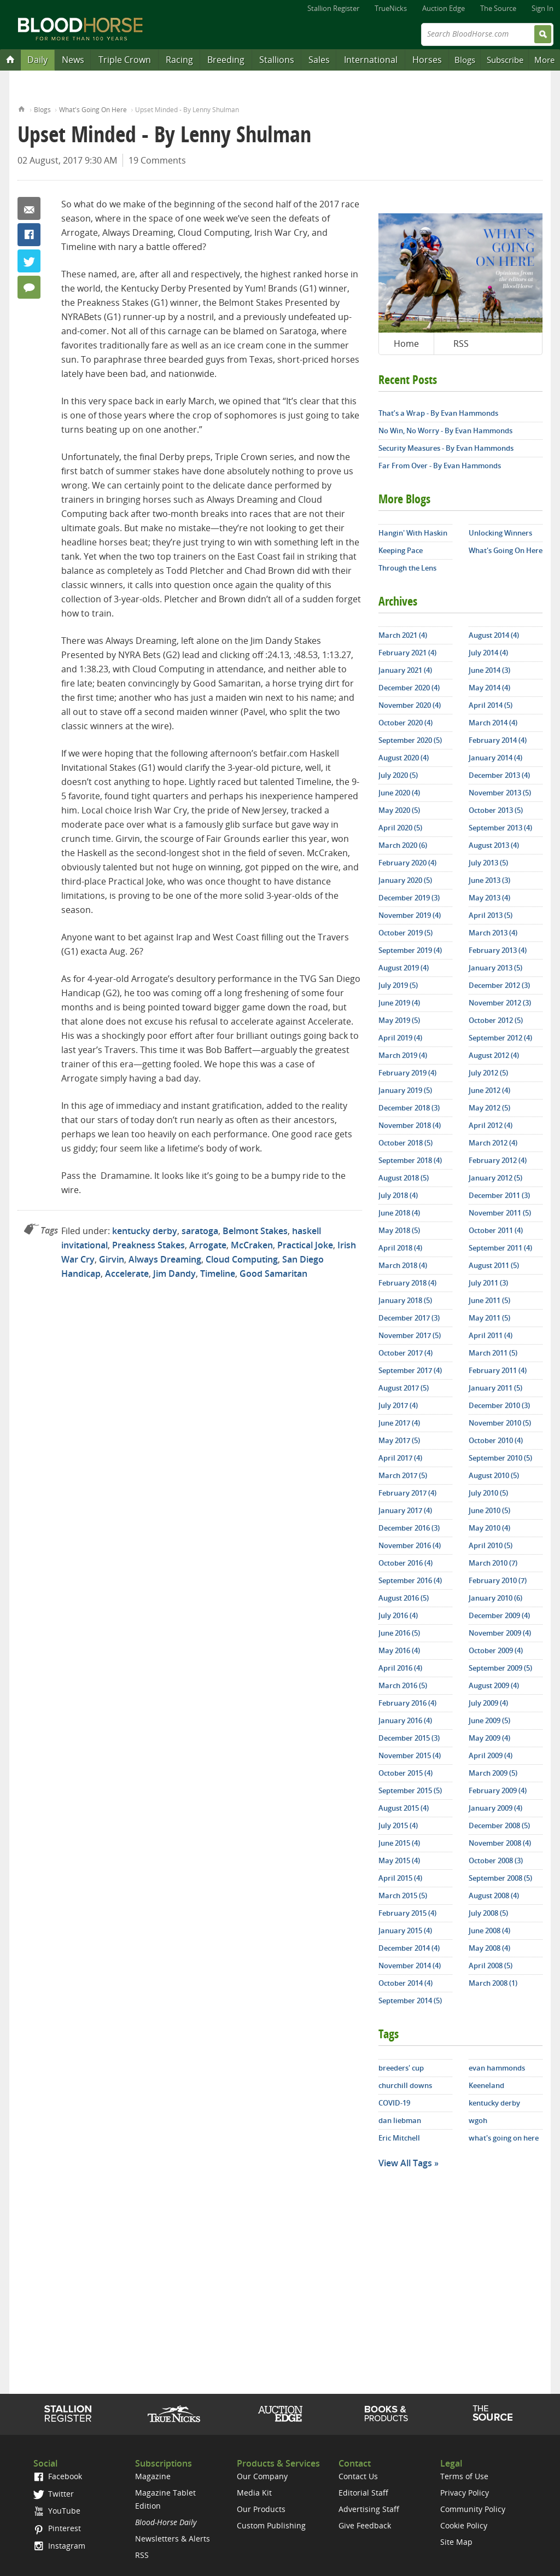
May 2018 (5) (399, 1230)
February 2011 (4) (498, 1370)
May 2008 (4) (489, 1948)
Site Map (456, 2542)
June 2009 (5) (489, 1720)
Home (22, 108)
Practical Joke (305, 1245)
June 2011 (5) (489, 1300)
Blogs (464, 59)
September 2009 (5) (500, 1668)
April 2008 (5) (490, 1965)
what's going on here (504, 2138)
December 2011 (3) (499, 1195)
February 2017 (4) (407, 1493)
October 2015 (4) (405, 1773)
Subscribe (505, 59)
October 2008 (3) (496, 1860)
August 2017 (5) (403, 1388)
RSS (461, 344)
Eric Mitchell (399, 2138)
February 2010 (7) (498, 1580)
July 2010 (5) (488, 1493)
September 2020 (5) (410, 740)
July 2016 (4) (398, 1615)
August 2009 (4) (494, 1685)
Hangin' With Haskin (412, 533)
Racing (179, 60)
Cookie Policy (463, 2525)
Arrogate (207, 1245)
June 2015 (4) (399, 1843)
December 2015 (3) (409, 1738)
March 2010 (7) (493, 1563)
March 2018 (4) (402, 1265)
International (371, 60)
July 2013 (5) (488, 863)
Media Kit (254, 2492)
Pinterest (57, 2528)
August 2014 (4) (494, 635)
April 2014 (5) (490, 705)
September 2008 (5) (500, 1878)
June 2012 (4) (489, 1090)
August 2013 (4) (494, 845)
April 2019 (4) (400, 1038)
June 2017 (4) (399, 1423)
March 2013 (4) (493, 933)
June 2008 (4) (489, 1930)
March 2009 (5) (493, 1773)
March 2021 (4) (402, 635)
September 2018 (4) (410, 1160)
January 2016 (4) (405, 1720)
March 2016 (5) (402, 1685)
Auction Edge (443, 8)
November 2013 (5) (500, 793)
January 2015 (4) (405, 1930)
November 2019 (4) (409, 915)
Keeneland (486, 2085)
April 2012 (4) (490, 1125)
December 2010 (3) (499, 1405)
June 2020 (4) (399, 793)
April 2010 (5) (490, 1545)
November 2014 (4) (409, 1965)
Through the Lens (407, 568)
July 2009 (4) (488, 1703)
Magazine (153, 2476)
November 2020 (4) (409, 705)
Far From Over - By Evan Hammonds (439, 465)
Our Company (262, 2476)
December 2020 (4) (409, 688)
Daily (37, 60)
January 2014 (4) (495, 758)
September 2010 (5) (500, 1458)
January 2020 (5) (405, 880)
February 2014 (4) (498, 740)
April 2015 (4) (400, 1878)
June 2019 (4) (399, 1003)
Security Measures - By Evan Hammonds (446, 448)
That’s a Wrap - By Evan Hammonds (438, 413)
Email (29, 208)
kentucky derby (144, 1231)
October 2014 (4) (405, 1983)
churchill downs (405, 2085)
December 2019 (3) (409, 898)
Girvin (111, 1259)
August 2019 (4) (403, 968)
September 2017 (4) (410, 1370)
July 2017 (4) (398, 1405)
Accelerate (127, 1273)
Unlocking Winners (500, 533)
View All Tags (405, 2163)
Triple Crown (124, 60)
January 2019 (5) (405, 1090)
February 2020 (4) (407, 863)
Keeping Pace (400, 550)
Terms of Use (464, 2476)
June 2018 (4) (399, 1213)
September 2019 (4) (410, 950)
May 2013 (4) (489, 898)
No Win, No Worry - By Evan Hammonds (445, 430)
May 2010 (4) (489, 1528)
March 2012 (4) (493, 1143)
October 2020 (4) (405, 723)
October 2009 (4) (496, 1650)
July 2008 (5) (488, 1913)
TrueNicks (391, 8)
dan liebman (399, 2120)
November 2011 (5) (500, 1213)
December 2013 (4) (499, 775)
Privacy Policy (464, 2492)
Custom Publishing (271, 2525)
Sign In (542, 8)
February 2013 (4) (498, 950)
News (73, 60)
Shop (386, 2413)
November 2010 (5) (500, 1423)
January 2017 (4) (405, 1510)
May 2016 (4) (399, 1650)
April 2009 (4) (490, 1755)
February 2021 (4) (407, 653)
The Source (498, 8)
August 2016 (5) (403, 1598)
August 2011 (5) (494, 1265)
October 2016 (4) (405, 1563)
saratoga (200, 1231)
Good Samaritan (273, 1273)
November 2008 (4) (500, 1843)
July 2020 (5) (398, 775)
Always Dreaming (165, 1259)
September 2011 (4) (500, 1248)
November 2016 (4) (409, 1545)
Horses (427, 60)
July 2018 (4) (398, 1195)
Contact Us (358, 2476)
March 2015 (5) (402, 1895)
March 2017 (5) (402, 1475)
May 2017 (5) (399, 1440)
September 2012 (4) (500, 1038)
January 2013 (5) (495, 968)
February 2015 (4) (407, 1913)
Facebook (29, 234)
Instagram (59, 2545)
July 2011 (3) (488, 1283)
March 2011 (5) (493, 1353)
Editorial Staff (363, 2492)
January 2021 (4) (405, 670)
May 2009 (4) (489, 1738)
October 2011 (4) (496, 1230)
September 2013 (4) (500, 828)
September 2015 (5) (410, 1790)
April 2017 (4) (400, 1458)
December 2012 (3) (499, 985)
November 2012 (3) (500, 1003)
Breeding (225, 60)
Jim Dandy (174, 1273)
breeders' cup (401, 2068)
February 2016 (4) (407, 1703)
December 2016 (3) (409, 1528)
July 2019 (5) (398, 985)
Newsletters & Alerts (172, 2538)
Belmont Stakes (255, 1231)
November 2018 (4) (409, 1125)
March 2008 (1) (493, 1983)
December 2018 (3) (409, 1108)
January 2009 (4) (495, 1808)
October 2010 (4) (496, 1440)
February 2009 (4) (498, 1790)
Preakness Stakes (148, 1245)
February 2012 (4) (498, 1160)
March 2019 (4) (402, 1055)
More (544, 59)
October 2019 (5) (405, 933)
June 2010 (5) (489, 1510)
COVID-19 (394, 2103)
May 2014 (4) (489, 688)
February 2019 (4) (407, 1073)
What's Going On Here (93, 109)
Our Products (261, 2509)
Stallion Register (333, 8)
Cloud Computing (242, 1259)
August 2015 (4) (403, 1808)
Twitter (29, 260)
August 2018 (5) (403, 1178)
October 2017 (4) (405, 1353)
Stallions (276, 60)
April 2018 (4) (400, 1248)
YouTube (56, 2510)
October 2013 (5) (496, 810)
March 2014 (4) (493, 723)
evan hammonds (497, 2068)
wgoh (478, 2120)
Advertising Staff (369, 2509)
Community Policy (472, 2509)
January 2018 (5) (405, 1300)
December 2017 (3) (409, 1318)
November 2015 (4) (409, 1755)
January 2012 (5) (495, 1178)
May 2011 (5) (489, 1318)
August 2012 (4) (494, 1055)
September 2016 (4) (410, 1580)
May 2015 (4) (399, 1860)
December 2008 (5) (499, 1825)
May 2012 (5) (489, 1108)
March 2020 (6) (402, 845)
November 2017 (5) (409, 1335)
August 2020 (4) (403, 758)
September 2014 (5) (410, 2000)
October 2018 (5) (405, 1143)
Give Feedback (365, 2525)
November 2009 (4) (500, 1633)
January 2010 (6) (495, 1598)
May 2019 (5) (399, 1020)
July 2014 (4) (488, 653)
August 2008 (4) (494, 1895)
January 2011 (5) (495, 1388)
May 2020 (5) (399, 810)
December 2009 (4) (499, 1615)
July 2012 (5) (488, 1073)
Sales (319, 60)
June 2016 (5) (399, 1633)
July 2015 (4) (398, 1825)
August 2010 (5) (494, 1475)
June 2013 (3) (489, 880)
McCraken (252, 1245)
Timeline (217, 1273)
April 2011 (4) (490, 1335)
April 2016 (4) (400, 1668)
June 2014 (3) (489, 670)
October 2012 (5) (496, 1020)
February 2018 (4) (407, 1283)
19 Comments (157, 160)
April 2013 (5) (490, 915)
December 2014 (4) (409, 1948)
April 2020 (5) (400, 828)
